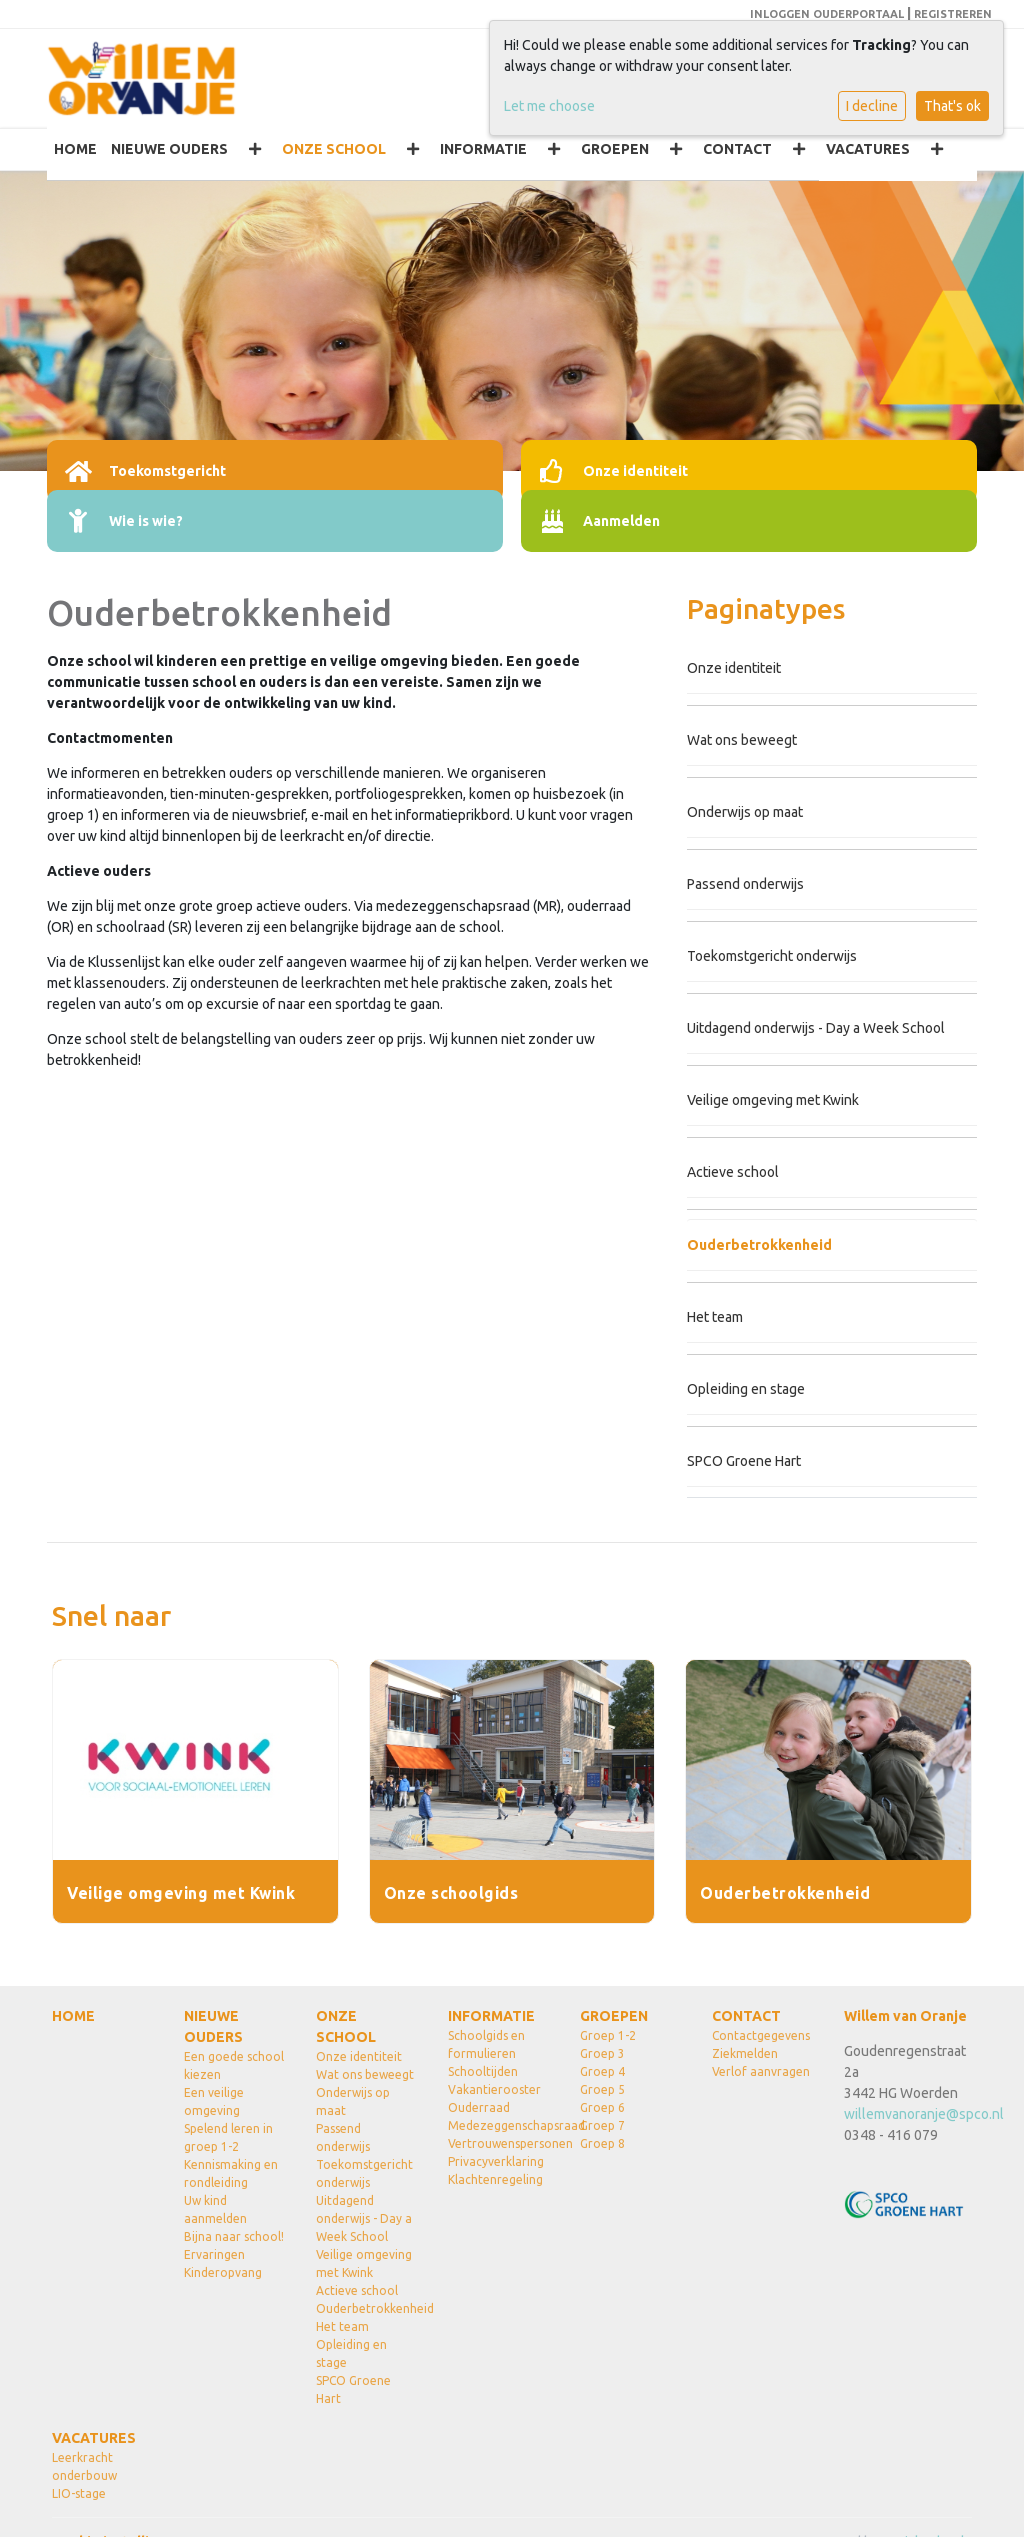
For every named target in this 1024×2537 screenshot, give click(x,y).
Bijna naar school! (234, 2236)
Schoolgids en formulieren (486, 2044)
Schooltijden (483, 2071)
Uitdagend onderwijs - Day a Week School (816, 1028)
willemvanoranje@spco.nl (924, 2114)
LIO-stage (79, 2493)
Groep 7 (602, 2125)
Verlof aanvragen (761, 2071)
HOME (75, 149)
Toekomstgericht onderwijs (772, 956)
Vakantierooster (494, 2089)
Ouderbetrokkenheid (759, 1245)
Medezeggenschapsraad (499, 2125)
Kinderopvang (223, 2272)
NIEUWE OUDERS (169, 149)
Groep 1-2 (608, 2035)
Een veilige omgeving (214, 2101)
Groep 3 (602, 2053)
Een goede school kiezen (234, 2065)
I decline (872, 106)
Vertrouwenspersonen (499, 2143)
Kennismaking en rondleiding (231, 2173)
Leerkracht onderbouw (84, 2466)
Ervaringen (214, 2254)
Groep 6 (602, 2107)
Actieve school (733, 1172)
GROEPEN (615, 149)
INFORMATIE (483, 149)
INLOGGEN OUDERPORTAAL (827, 14)
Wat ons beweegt (742, 740)
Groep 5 (602, 2089)
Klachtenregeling (495, 2179)
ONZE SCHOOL (334, 149)
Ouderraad (479, 2107)
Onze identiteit (734, 668)
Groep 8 (602, 2143)
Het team (715, 1317)
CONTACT (737, 149)
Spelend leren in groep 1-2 (228, 2137)
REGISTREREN (953, 14)
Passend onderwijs (745, 884)
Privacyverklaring (496, 2161)
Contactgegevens (761, 2035)
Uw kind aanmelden (215, 2209)
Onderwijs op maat (745, 812)
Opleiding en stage (746, 1389)
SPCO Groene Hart (744, 1461)
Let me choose (549, 106)
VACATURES (868, 149)
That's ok (952, 106)
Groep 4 (602, 2071)
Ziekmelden (745, 2053)
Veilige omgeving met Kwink (773, 1100)
